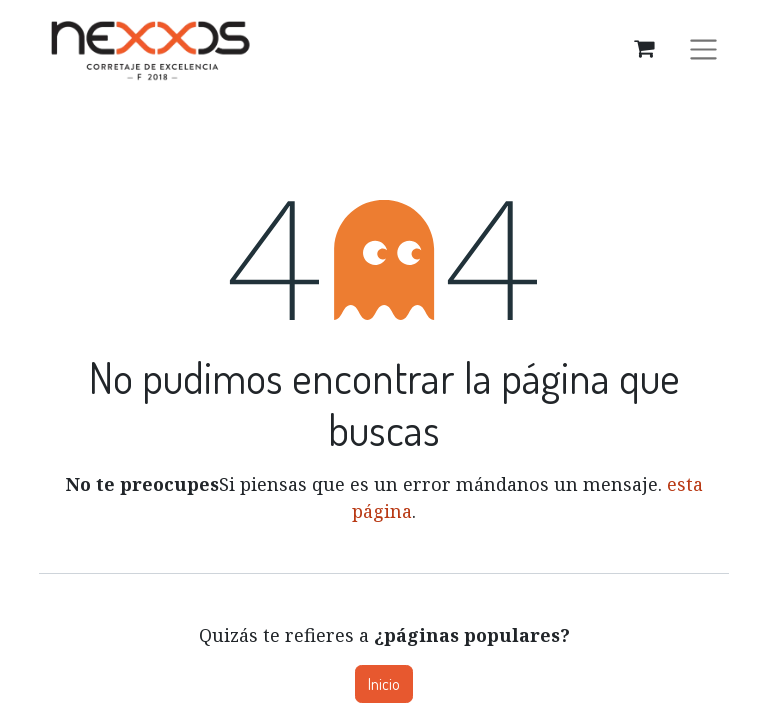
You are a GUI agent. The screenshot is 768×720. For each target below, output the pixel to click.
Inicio (384, 684)
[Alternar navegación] (703, 48)
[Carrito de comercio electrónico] (644, 48)
